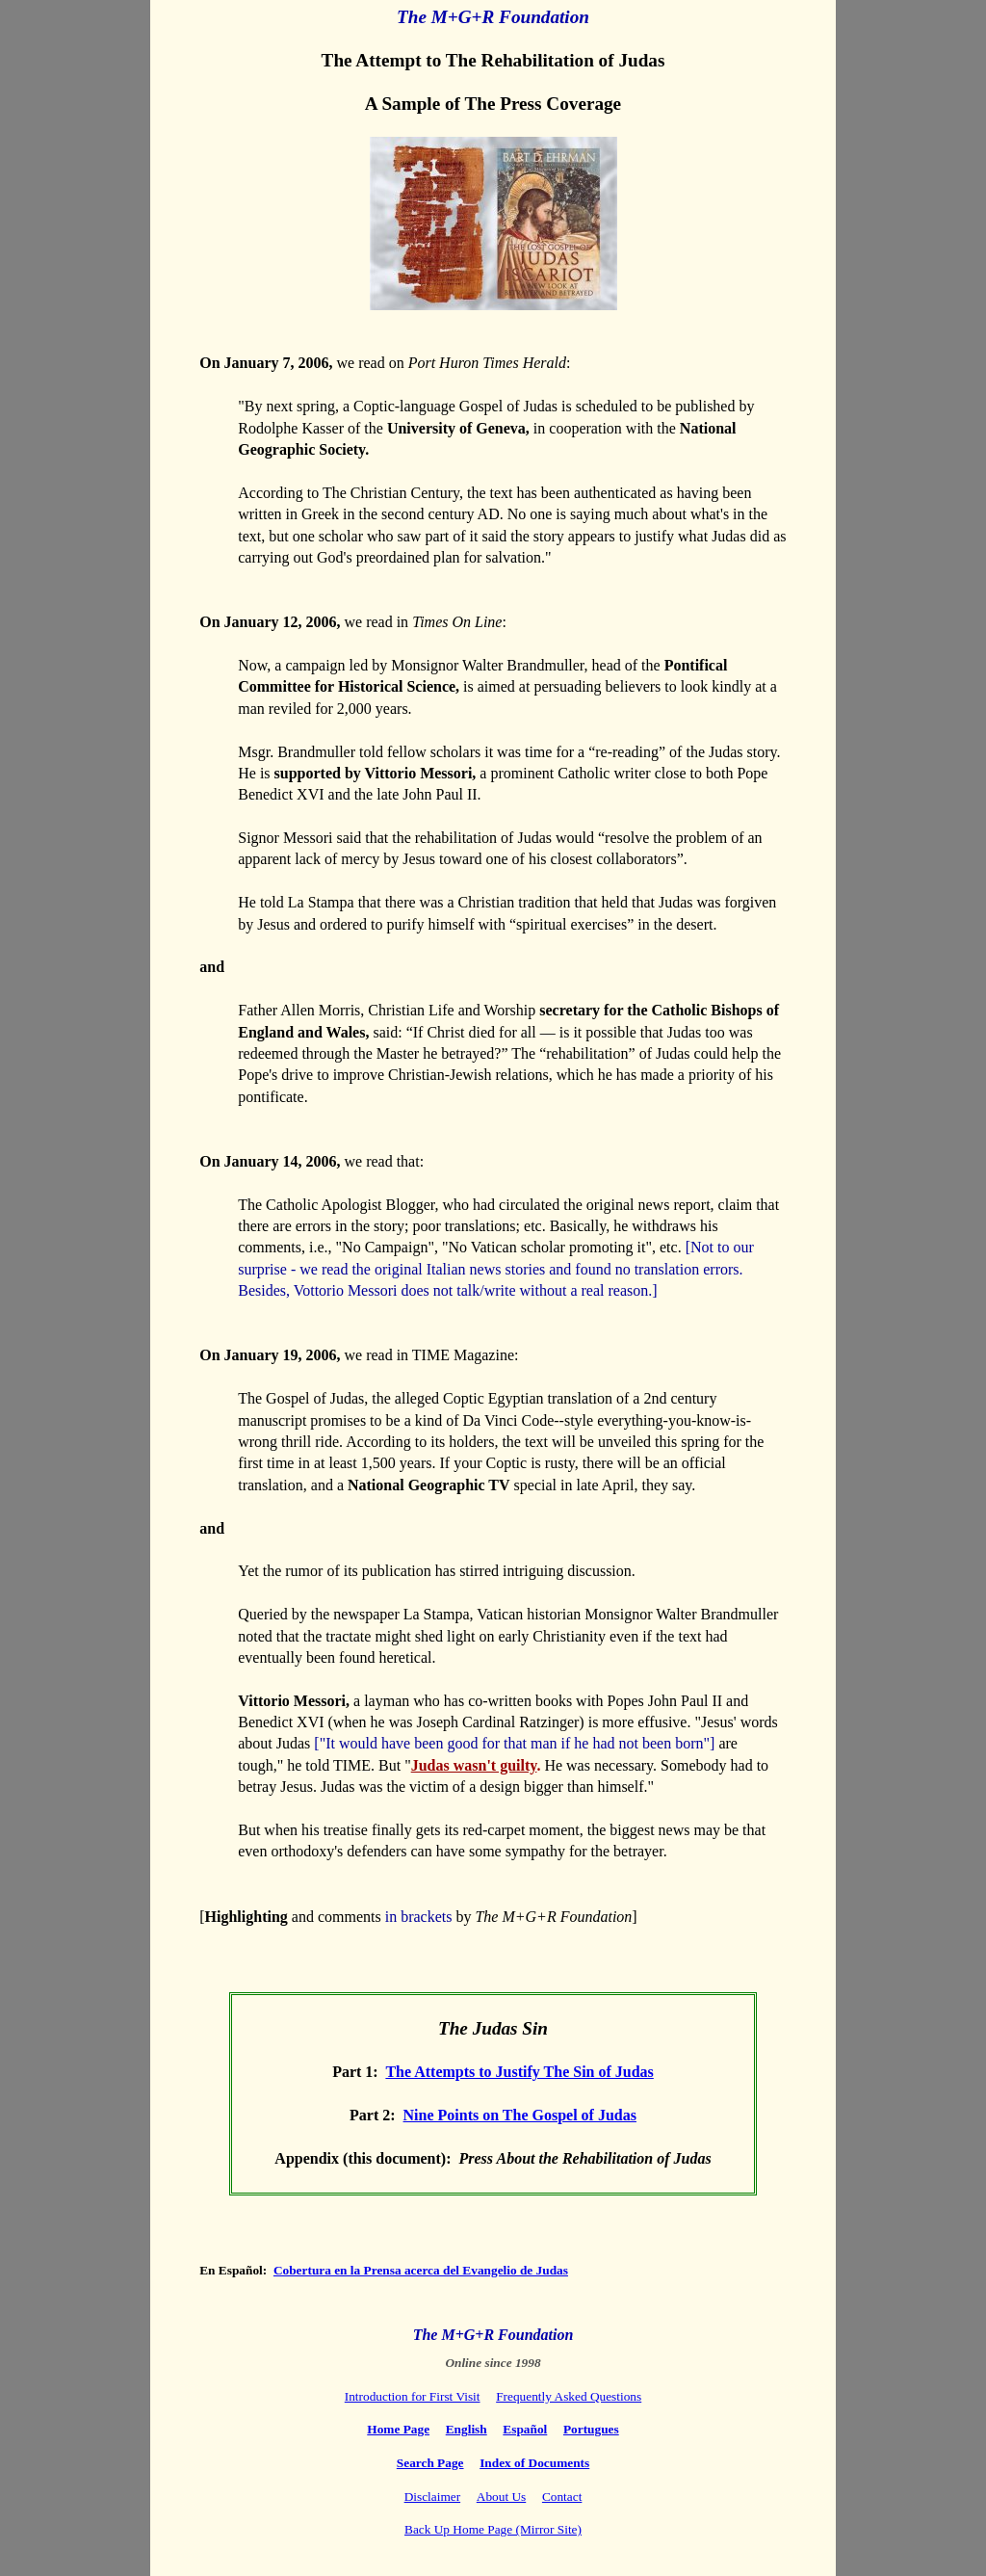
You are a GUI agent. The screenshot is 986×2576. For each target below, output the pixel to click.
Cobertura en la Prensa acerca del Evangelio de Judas (420, 2270)
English (466, 2429)
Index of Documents (534, 2463)
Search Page (430, 2463)
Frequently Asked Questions (568, 2396)
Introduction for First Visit (412, 2396)
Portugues (591, 2429)
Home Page (398, 2429)
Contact (562, 2496)
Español (525, 2429)
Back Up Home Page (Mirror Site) (493, 2529)
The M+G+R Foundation (493, 2334)
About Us (501, 2496)
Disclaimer (432, 2496)
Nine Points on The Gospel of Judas (519, 2115)
